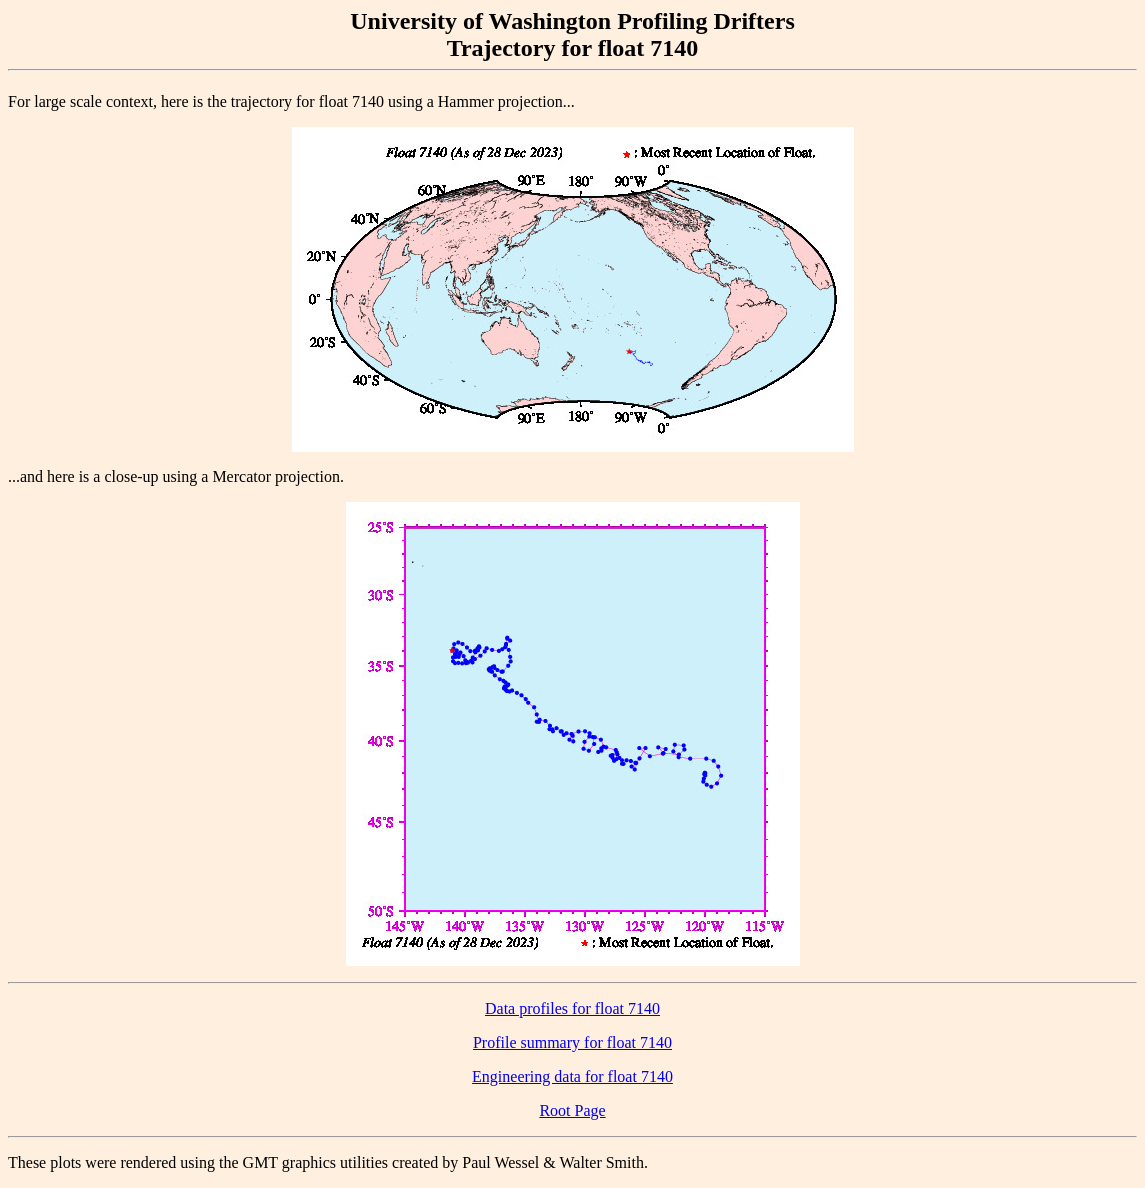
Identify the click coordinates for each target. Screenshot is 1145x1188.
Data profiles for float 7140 (572, 1008)
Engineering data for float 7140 (572, 1076)
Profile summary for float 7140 (572, 1042)
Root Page (572, 1110)
